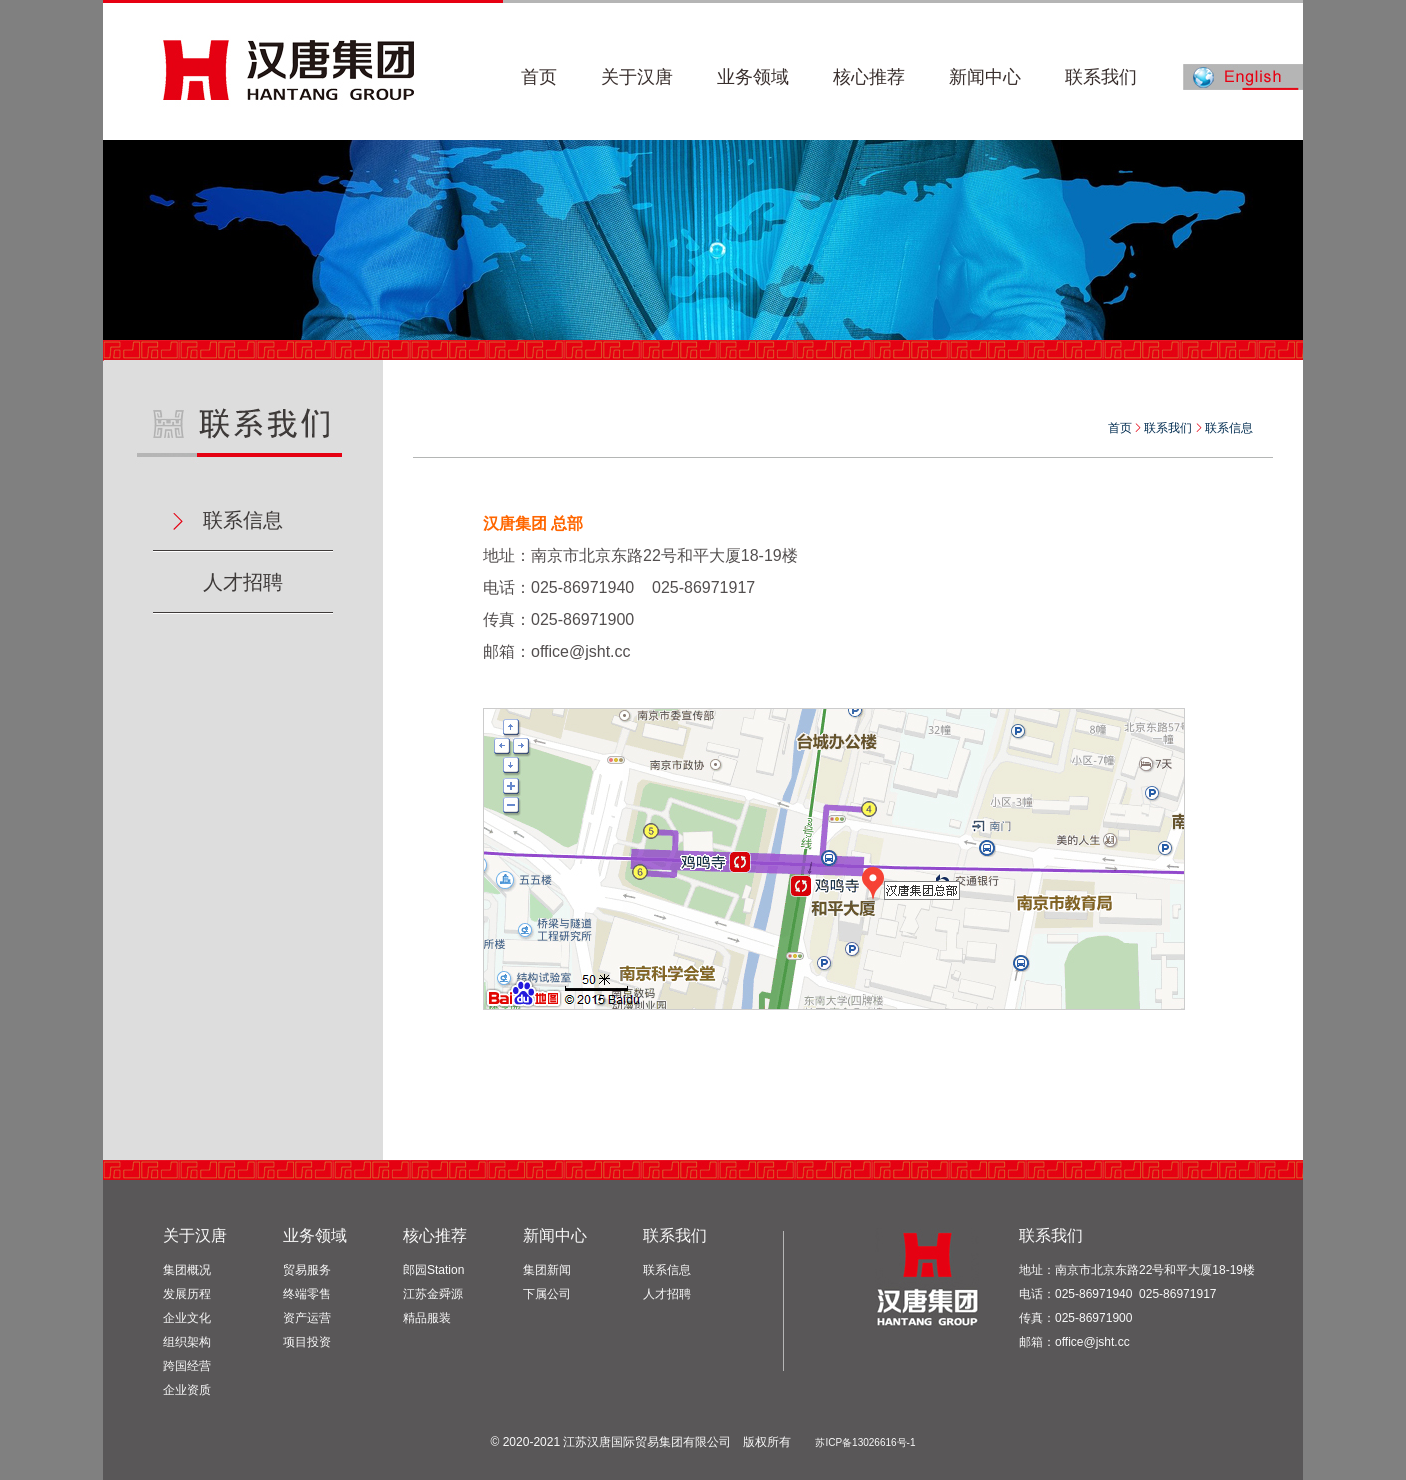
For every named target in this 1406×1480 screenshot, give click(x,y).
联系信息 (243, 520)
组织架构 (187, 1342)
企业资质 (187, 1390)
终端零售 (307, 1294)
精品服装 (427, 1318)
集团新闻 (547, 1270)
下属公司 (547, 1294)
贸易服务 (307, 1270)
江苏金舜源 (433, 1294)
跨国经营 (187, 1366)
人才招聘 (243, 582)
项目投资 (307, 1342)
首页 (1120, 428)
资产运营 (307, 1318)
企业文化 (187, 1318)
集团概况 (187, 1270)
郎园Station (433, 1270)
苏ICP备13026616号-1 (865, 1442)
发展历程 (187, 1294)
